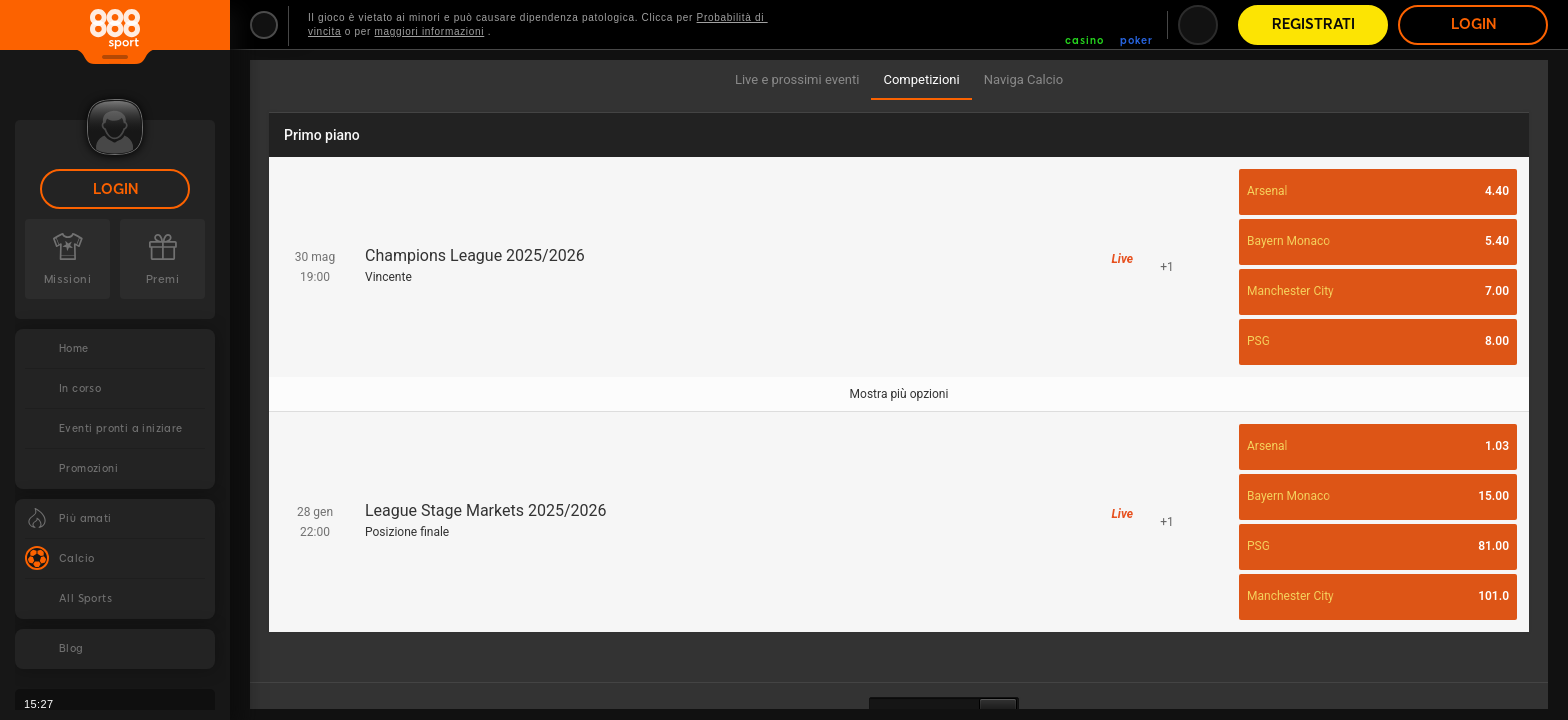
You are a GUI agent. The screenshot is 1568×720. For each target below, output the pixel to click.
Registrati (1313, 24)
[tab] (797, 80)
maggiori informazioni (430, 31)
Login (115, 189)
